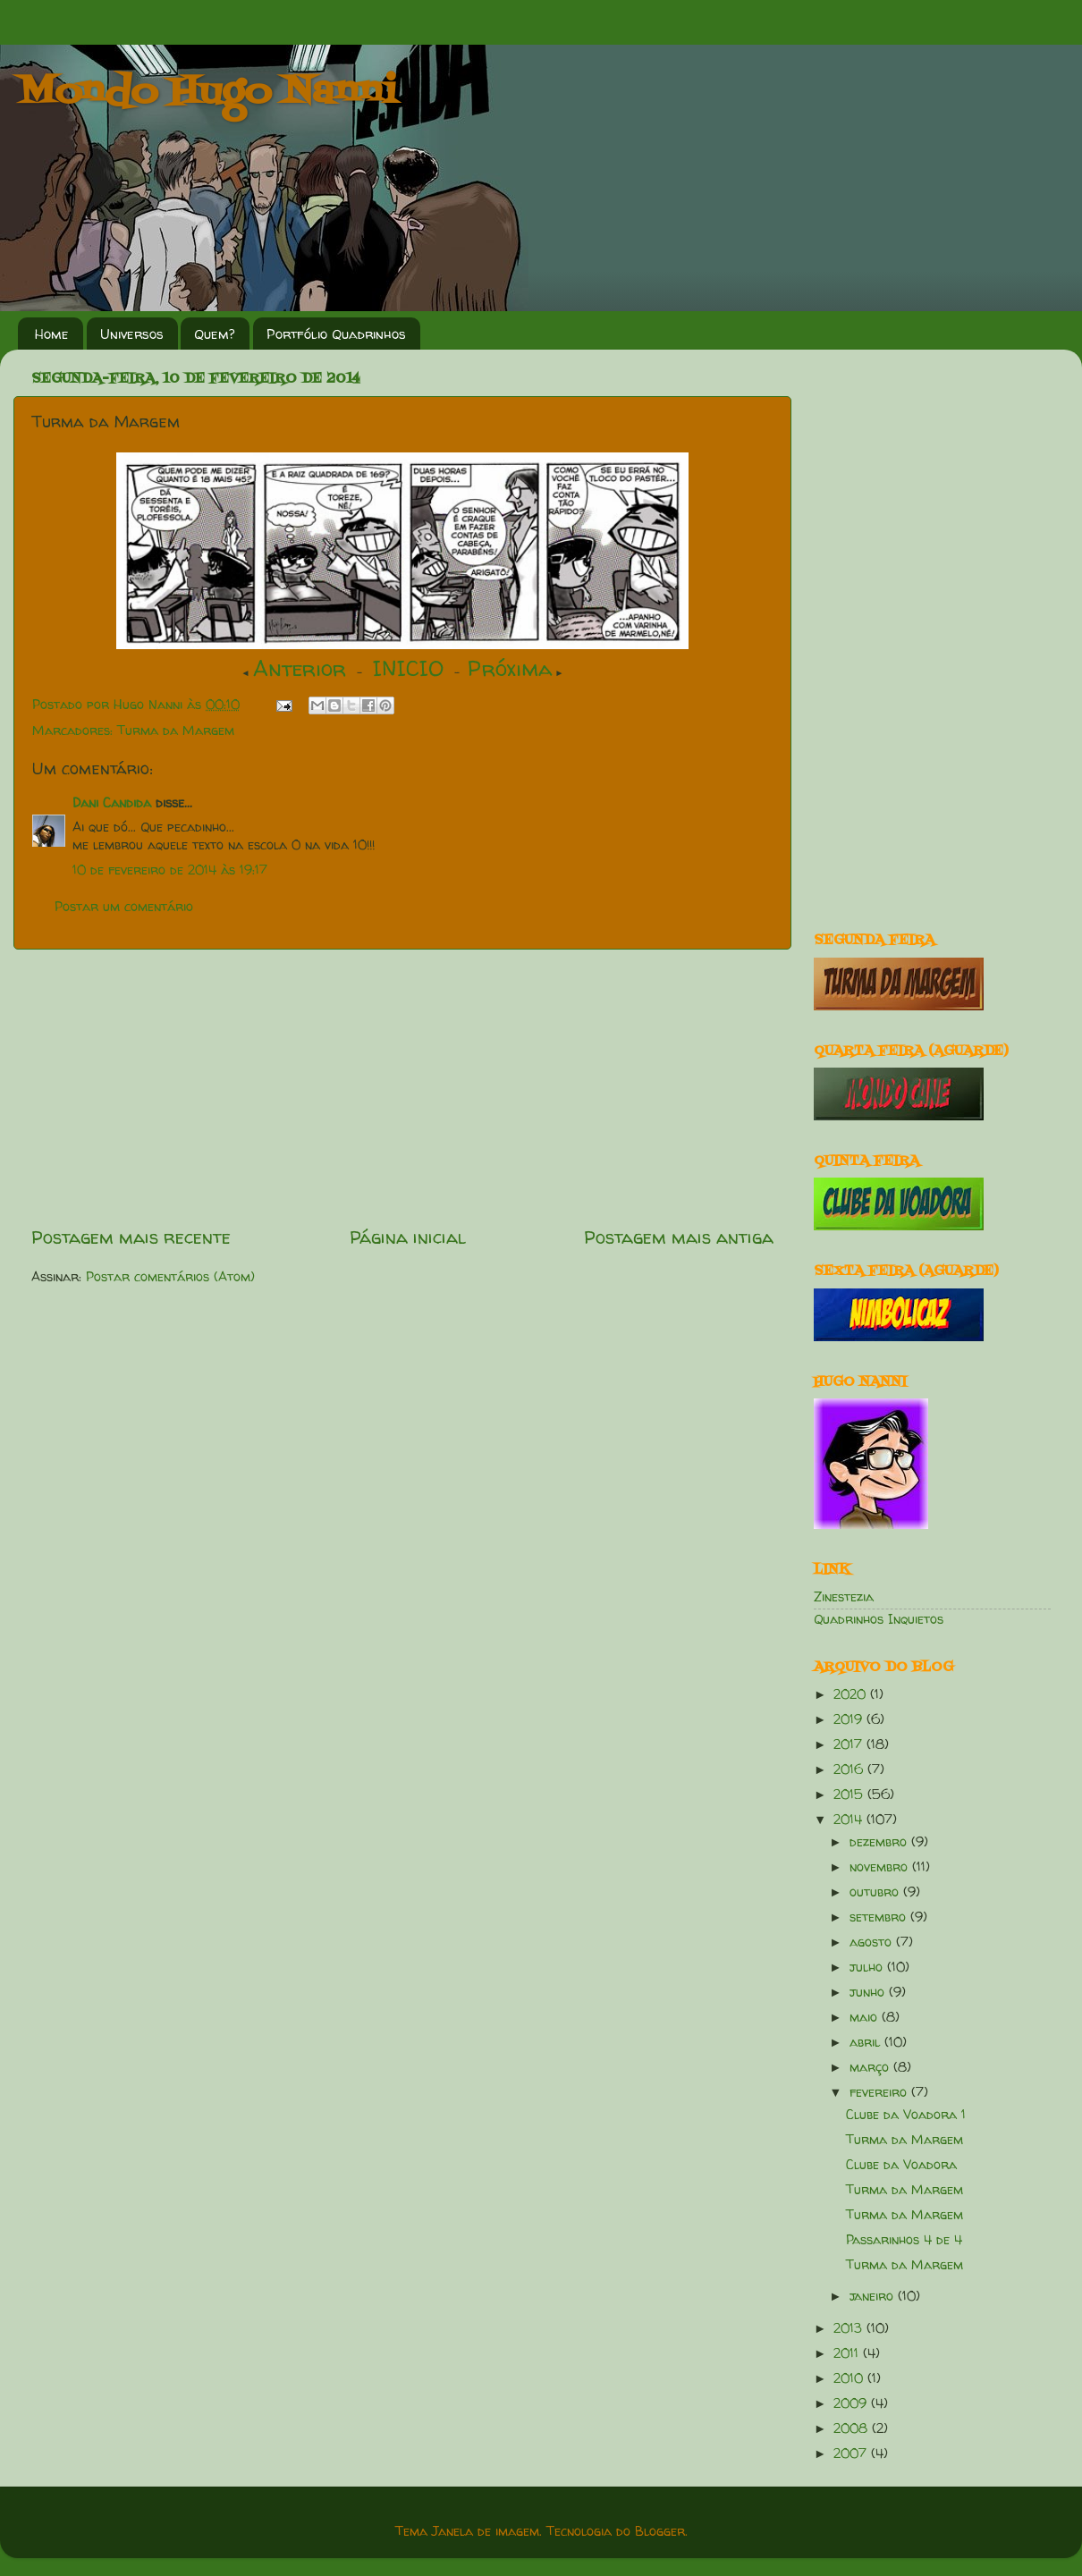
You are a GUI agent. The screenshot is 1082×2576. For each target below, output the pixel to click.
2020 (851, 1694)
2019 (849, 1719)
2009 (852, 2403)
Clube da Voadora (901, 2165)
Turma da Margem (175, 730)
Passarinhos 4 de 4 (904, 2240)
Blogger (660, 2531)
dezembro (880, 1842)
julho (868, 1967)
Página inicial (408, 1237)
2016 (850, 1769)
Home (52, 334)
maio (866, 2017)
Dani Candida (111, 803)
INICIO (408, 668)
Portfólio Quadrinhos (336, 334)
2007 (852, 2453)
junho (869, 1992)
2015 (850, 1794)
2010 (850, 2378)
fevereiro (880, 2092)
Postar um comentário (124, 907)
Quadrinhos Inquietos (878, 1619)
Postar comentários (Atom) (170, 1277)
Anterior (299, 668)
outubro (876, 1892)
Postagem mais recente (131, 1237)
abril (867, 2042)
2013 (849, 2328)
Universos (132, 334)
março (871, 2067)
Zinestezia (844, 1597)
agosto (873, 1942)
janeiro (874, 2296)
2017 (849, 1744)
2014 (849, 1820)
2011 (848, 2353)
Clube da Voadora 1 (906, 2115)
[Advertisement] (402, 1087)
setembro (880, 1917)
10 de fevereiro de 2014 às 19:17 (169, 870)
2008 (852, 2428)
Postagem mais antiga (678, 1237)
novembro (881, 1867)
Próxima (510, 668)
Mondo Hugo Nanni (207, 93)
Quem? (214, 334)
